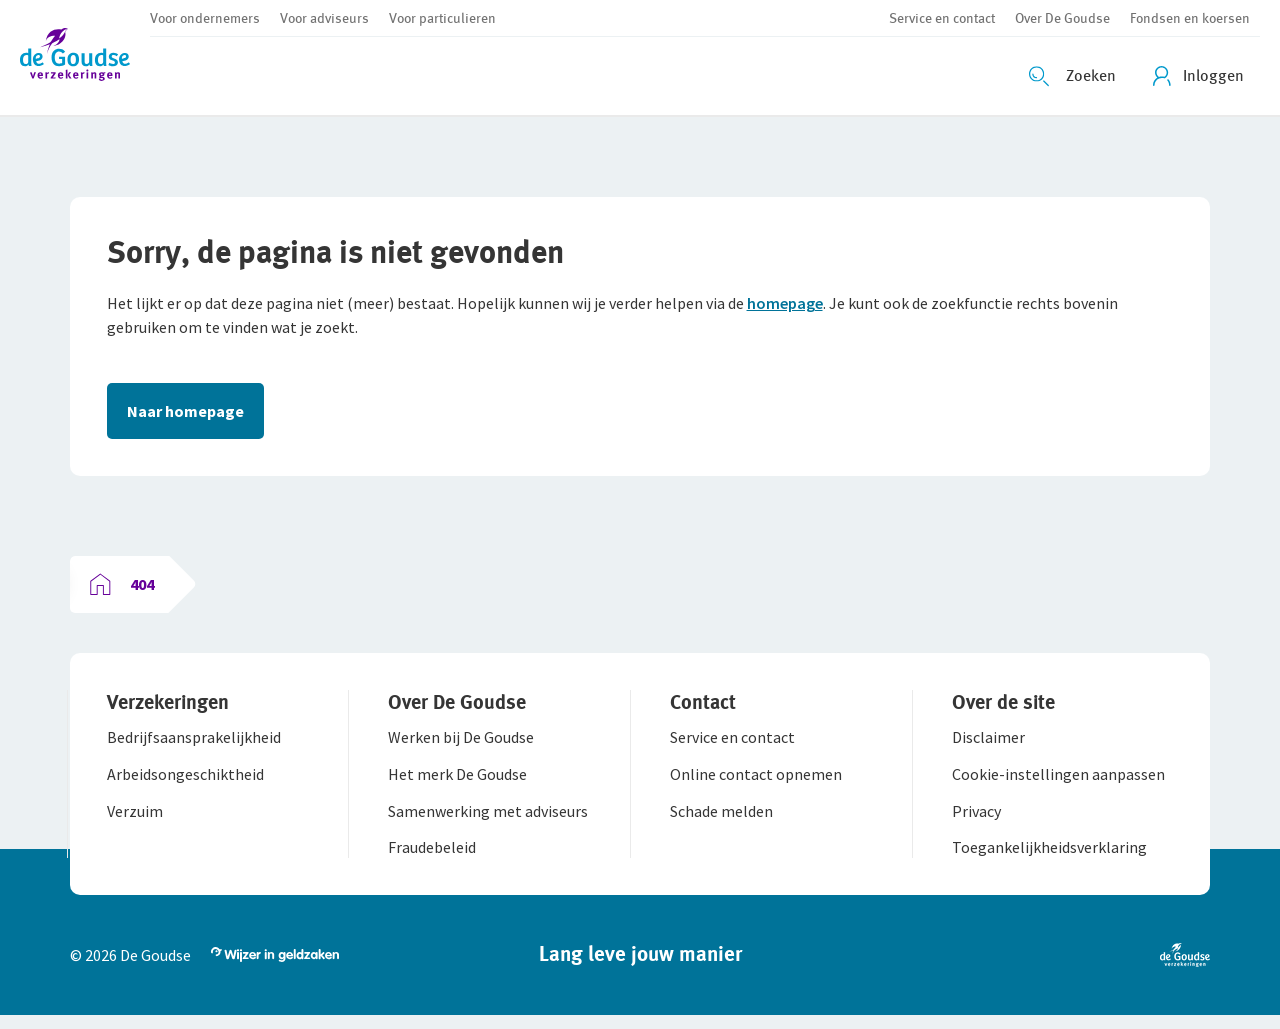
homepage (788, 306)
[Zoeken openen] (1075, 76)
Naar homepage (188, 414)
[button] (85, 57)
